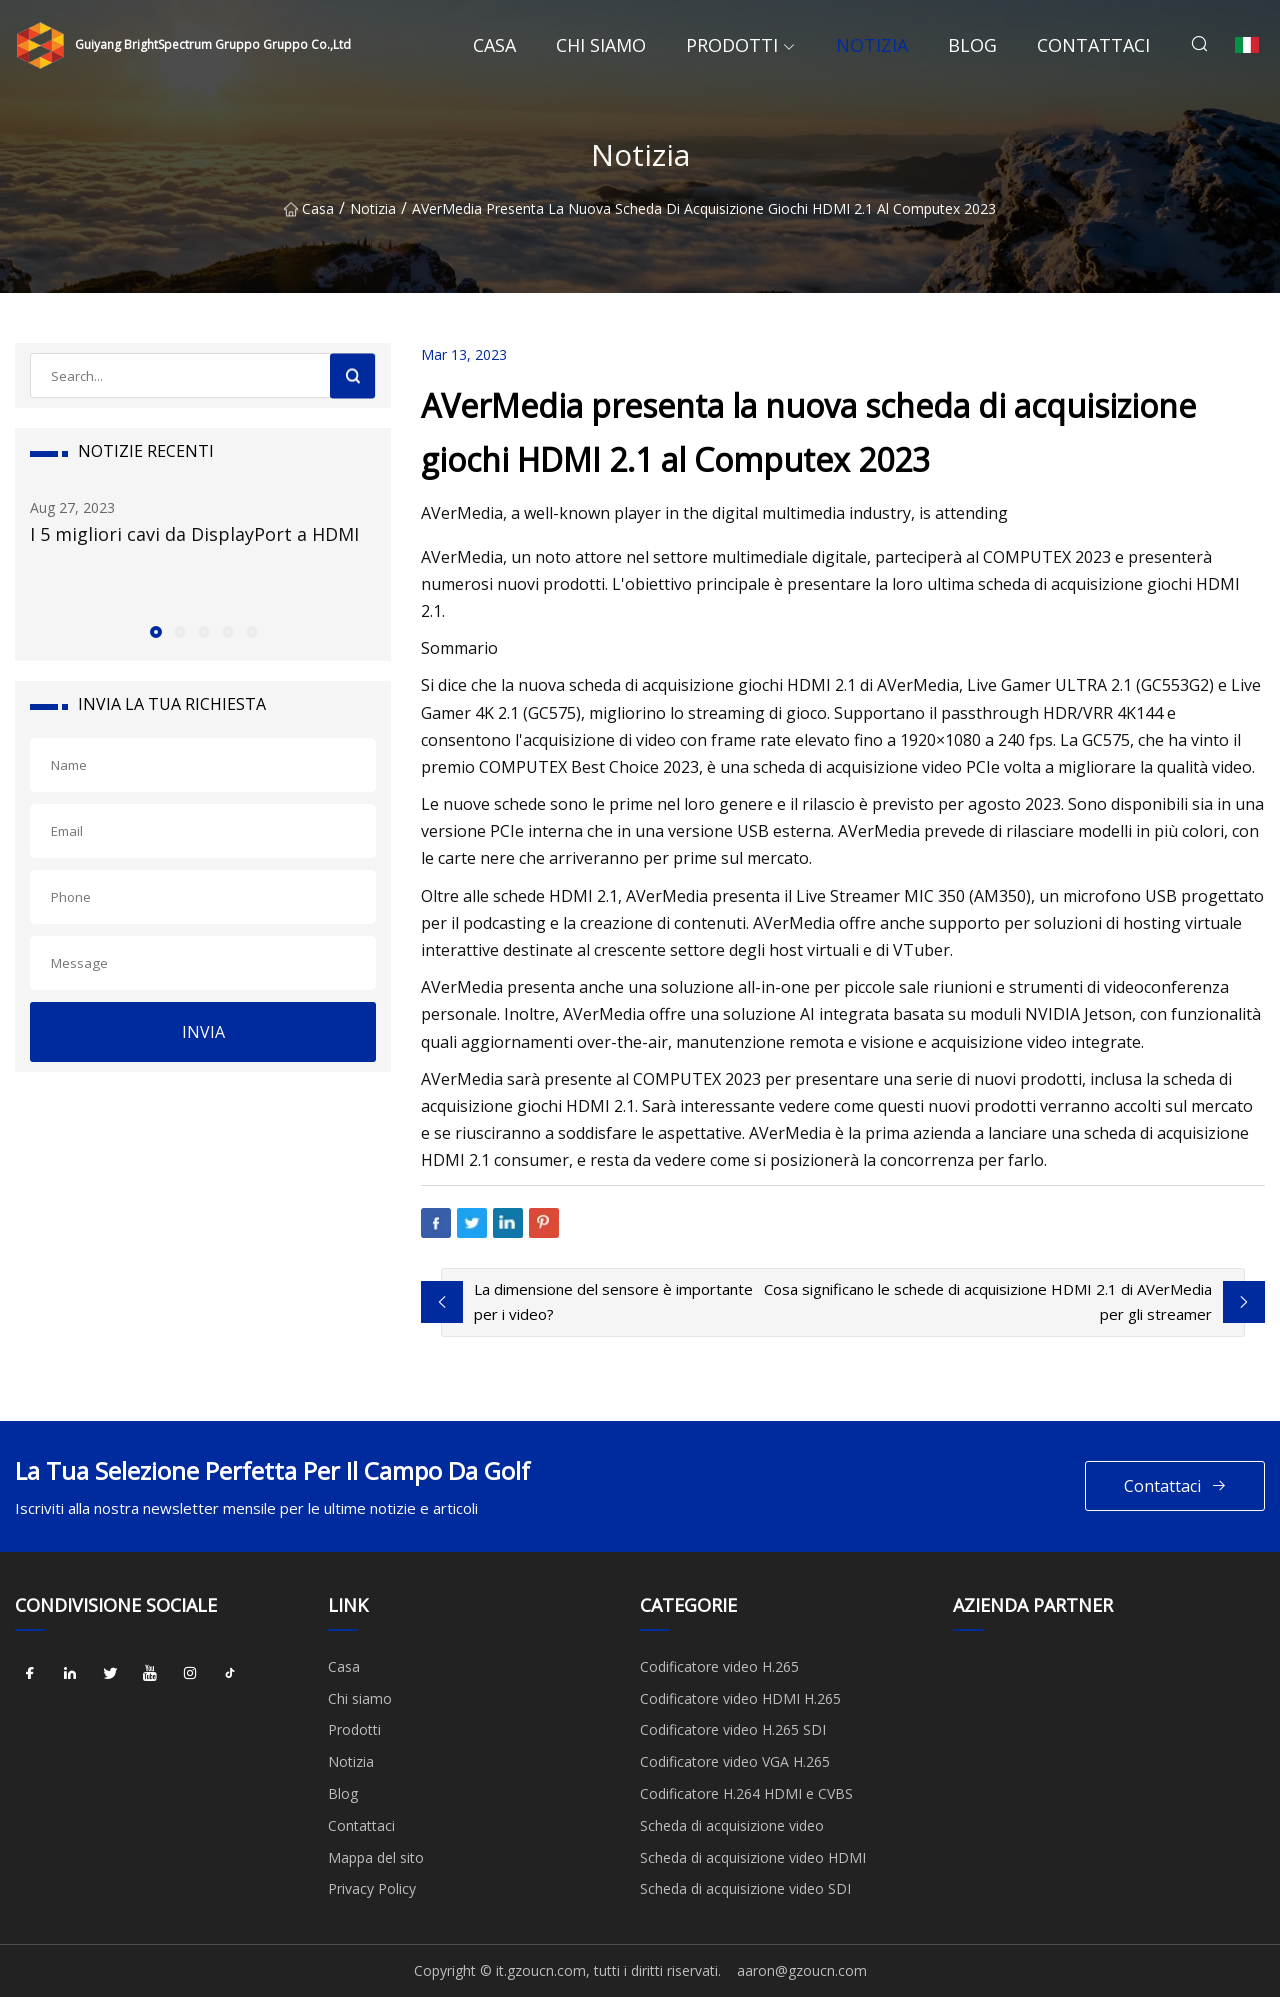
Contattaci (1093, 45)
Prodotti (732, 45)
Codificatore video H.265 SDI (733, 1729)
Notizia (872, 45)
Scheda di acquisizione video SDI (745, 1888)
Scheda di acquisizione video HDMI (753, 1857)
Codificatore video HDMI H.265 (740, 1698)
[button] (155, 631)
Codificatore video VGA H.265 (735, 1761)
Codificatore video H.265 (719, 1666)
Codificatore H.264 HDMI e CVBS (746, 1793)
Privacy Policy (372, 1888)
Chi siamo (601, 45)
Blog (972, 45)
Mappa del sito (376, 1857)
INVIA (203, 1032)
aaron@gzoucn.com (802, 1970)
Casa (494, 45)
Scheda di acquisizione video (732, 1825)
